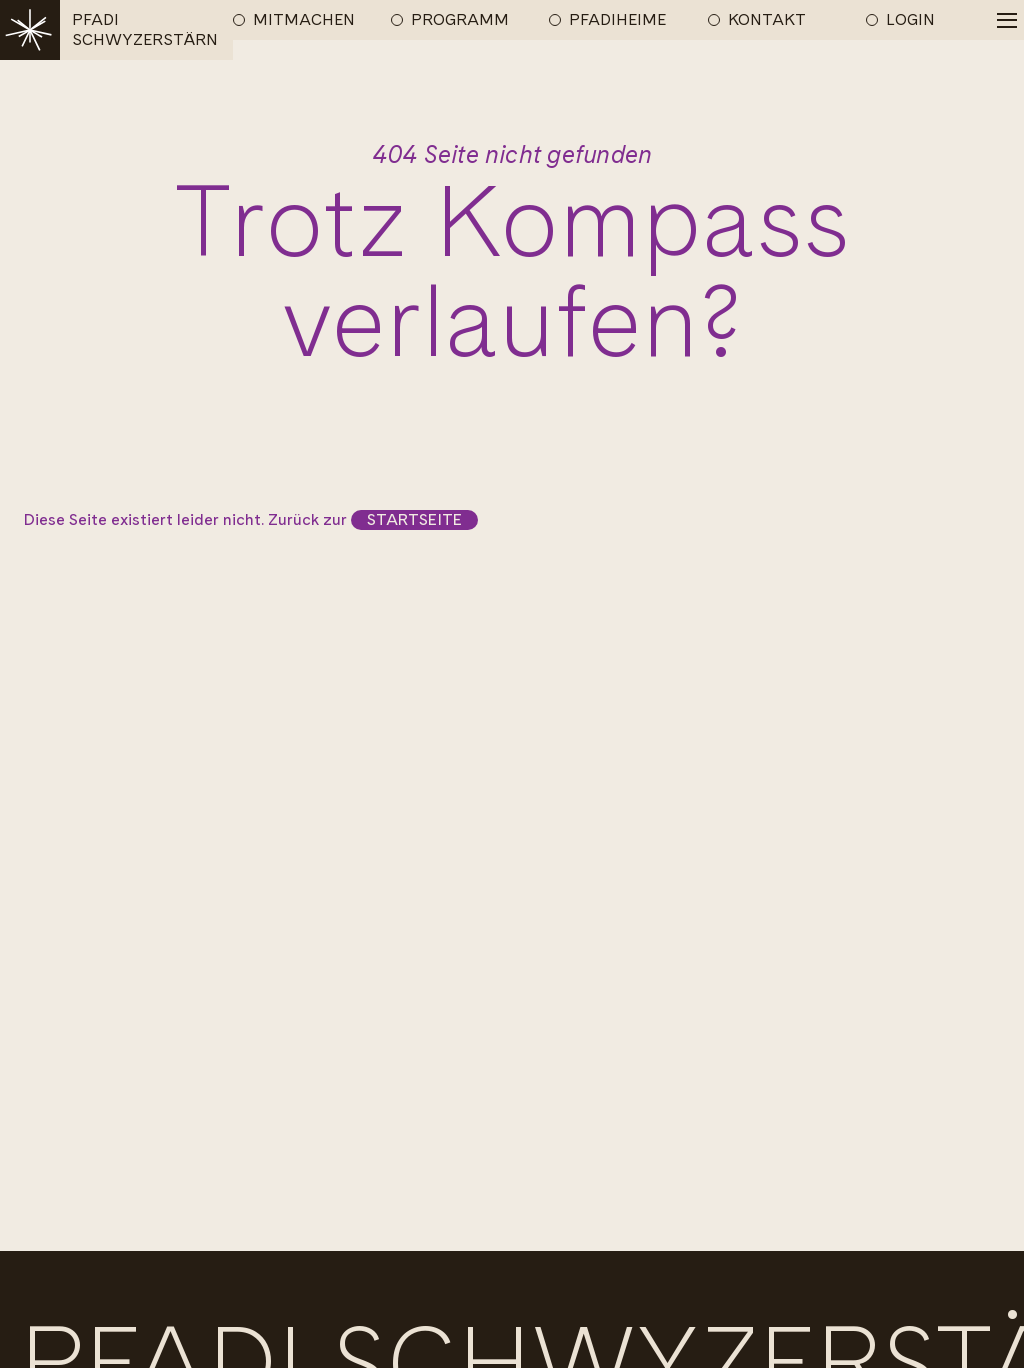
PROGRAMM (460, 19)
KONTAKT (767, 19)
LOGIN (910, 19)
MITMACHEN (304, 19)
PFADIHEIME (617, 19)
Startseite (414, 519)
